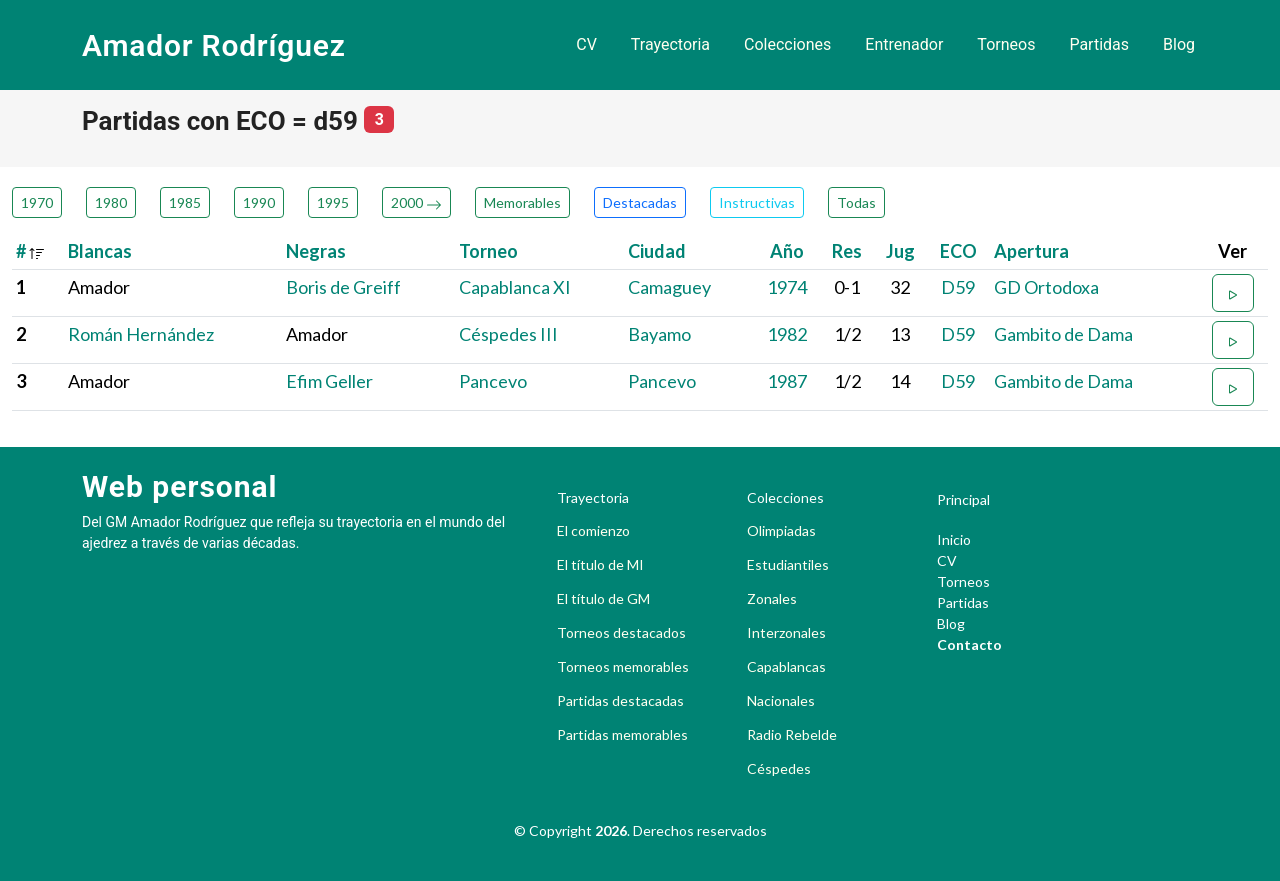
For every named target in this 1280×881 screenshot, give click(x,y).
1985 (185, 202)
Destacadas (640, 202)
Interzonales (786, 633)
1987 (787, 381)
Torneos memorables (623, 667)
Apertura (1031, 251)
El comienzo (593, 531)
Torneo (488, 251)
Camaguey (669, 287)
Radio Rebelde (792, 735)
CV (586, 44)
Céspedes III (508, 334)
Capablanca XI (515, 287)
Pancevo (493, 381)
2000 (416, 202)
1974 (787, 287)
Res (847, 251)
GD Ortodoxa (1046, 287)
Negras (316, 251)
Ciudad (657, 251)
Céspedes (779, 769)
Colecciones (787, 44)
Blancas (100, 251)
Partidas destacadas (620, 701)
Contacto (969, 644)
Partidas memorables (622, 735)
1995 (333, 202)
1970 (37, 202)
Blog (1179, 44)
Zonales (772, 599)
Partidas (1099, 44)
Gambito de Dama (1063, 334)
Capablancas (786, 667)
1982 (787, 334)
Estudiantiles (788, 565)
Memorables (522, 202)
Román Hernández (141, 334)
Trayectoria (670, 44)
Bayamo (659, 334)
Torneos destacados (621, 633)
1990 (259, 202)
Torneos (1006, 44)
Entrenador (904, 44)
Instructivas (757, 202)
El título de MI (600, 565)
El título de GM (603, 599)
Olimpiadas (781, 531)
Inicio (954, 539)
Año (787, 251)
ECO (958, 251)
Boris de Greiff (343, 287)
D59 (958, 287)
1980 (111, 202)
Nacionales (781, 701)
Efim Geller (329, 381)
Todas (856, 202)
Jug (900, 251)
